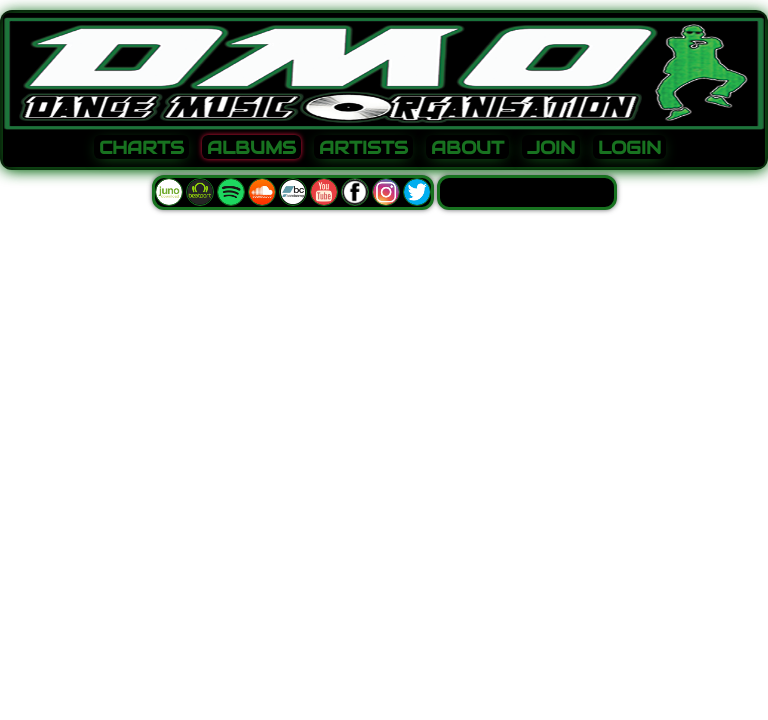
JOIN (551, 148)
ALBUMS (251, 148)
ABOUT (467, 148)
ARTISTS (363, 148)
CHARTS (141, 148)
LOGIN (629, 148)
